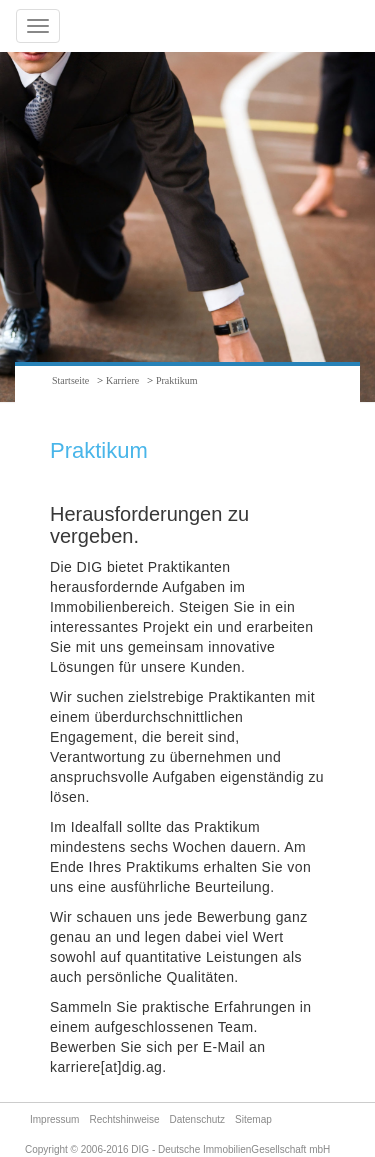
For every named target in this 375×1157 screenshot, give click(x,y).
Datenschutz (198, 1119)
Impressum (54, 1119)
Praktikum (177, 380)
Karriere (122, 380)
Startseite (70, 380)
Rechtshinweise (124, 1119)
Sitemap (253, 1119)
